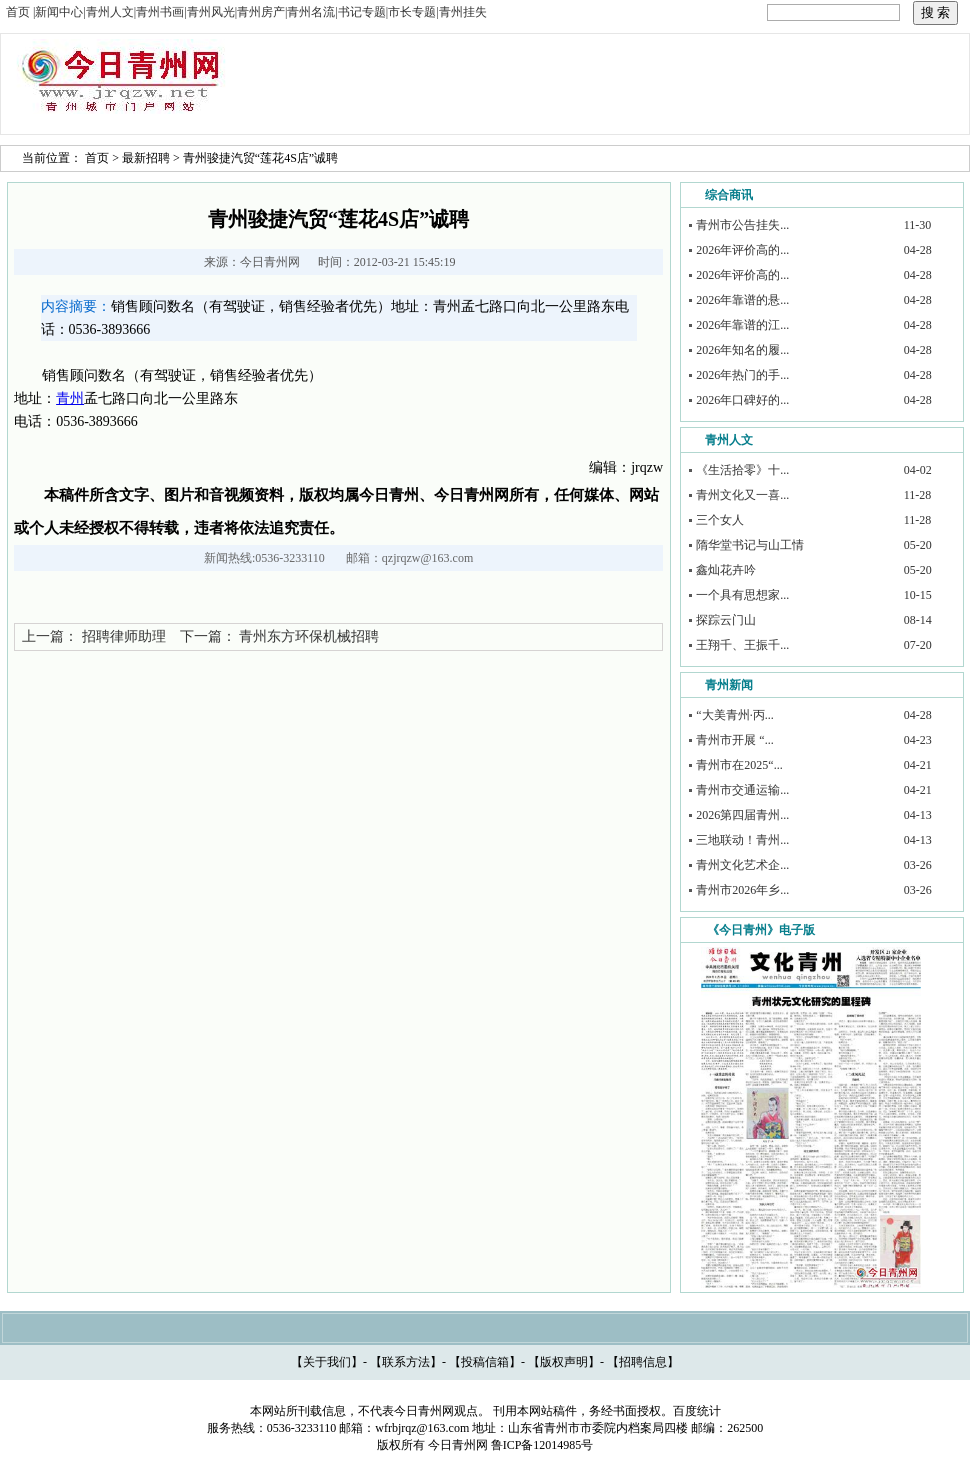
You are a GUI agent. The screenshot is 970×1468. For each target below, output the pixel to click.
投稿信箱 (485, 1362)
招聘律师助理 (124, 636)
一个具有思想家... (742, 595)
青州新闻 (729, 685)
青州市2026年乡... (742, 890)
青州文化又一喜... (742, 495)
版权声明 (564, 1362)
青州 (70, 398)
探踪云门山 (726, 620)
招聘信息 (643, 1362)
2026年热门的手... (742, 375)
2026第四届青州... (742, 815)
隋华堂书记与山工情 (750, 545)
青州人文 (729, 440)
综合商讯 (729, 195)
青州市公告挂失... (742, 225)
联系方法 (406, 1362)
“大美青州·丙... (734, 715)
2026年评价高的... (742, 250)
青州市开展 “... (734, 740)
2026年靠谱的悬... (742, 300)
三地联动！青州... (742, 840)
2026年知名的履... (742, 350)
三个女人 (720, 520)
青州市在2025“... (739, 765)
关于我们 (327, 1362)
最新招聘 (146, 158)
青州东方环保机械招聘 (309, 636)
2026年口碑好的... (742, 400)
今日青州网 (270, 262)
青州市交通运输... (742, 790)
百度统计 (697, 1411)
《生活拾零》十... (742, 470)
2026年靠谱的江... (742, 325)
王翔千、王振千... (742, 645)
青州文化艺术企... (742, 865)
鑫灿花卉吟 (726, 570)
